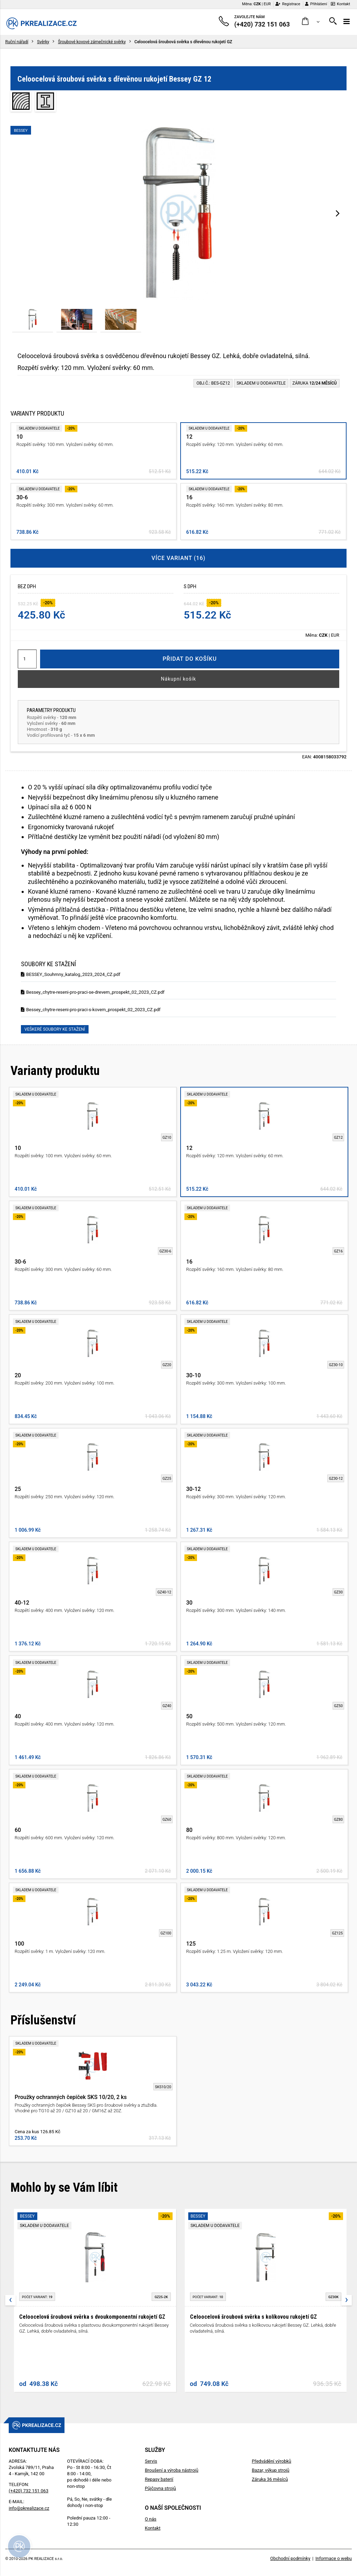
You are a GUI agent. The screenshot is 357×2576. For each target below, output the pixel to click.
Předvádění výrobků (271, 2461)
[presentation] (338, 213)
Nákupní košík (178, 679)
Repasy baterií (159, 2479)
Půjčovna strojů (160, 2488)
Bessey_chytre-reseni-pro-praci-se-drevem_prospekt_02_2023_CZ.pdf (93, 992)
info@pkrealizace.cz (29, 2508)
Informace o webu (334, 2558)
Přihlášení (316, 4)
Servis (151, 2461)
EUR (267, 4)
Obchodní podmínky (290, 2558)
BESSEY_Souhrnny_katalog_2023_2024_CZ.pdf (70, 974)
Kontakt (340, 4)
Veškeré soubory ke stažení (54, 1029)
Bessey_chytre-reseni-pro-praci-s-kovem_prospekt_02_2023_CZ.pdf (90, 1009)
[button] (311, 21)
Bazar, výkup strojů (270, 2470)
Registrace (287, 4)
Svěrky (43, 41)
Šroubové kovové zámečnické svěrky (92, 41)
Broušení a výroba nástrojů (171, 2470)
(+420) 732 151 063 (28, 2490)
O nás (150, 2519)
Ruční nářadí (16, 41)
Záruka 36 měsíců (270, 2479)
